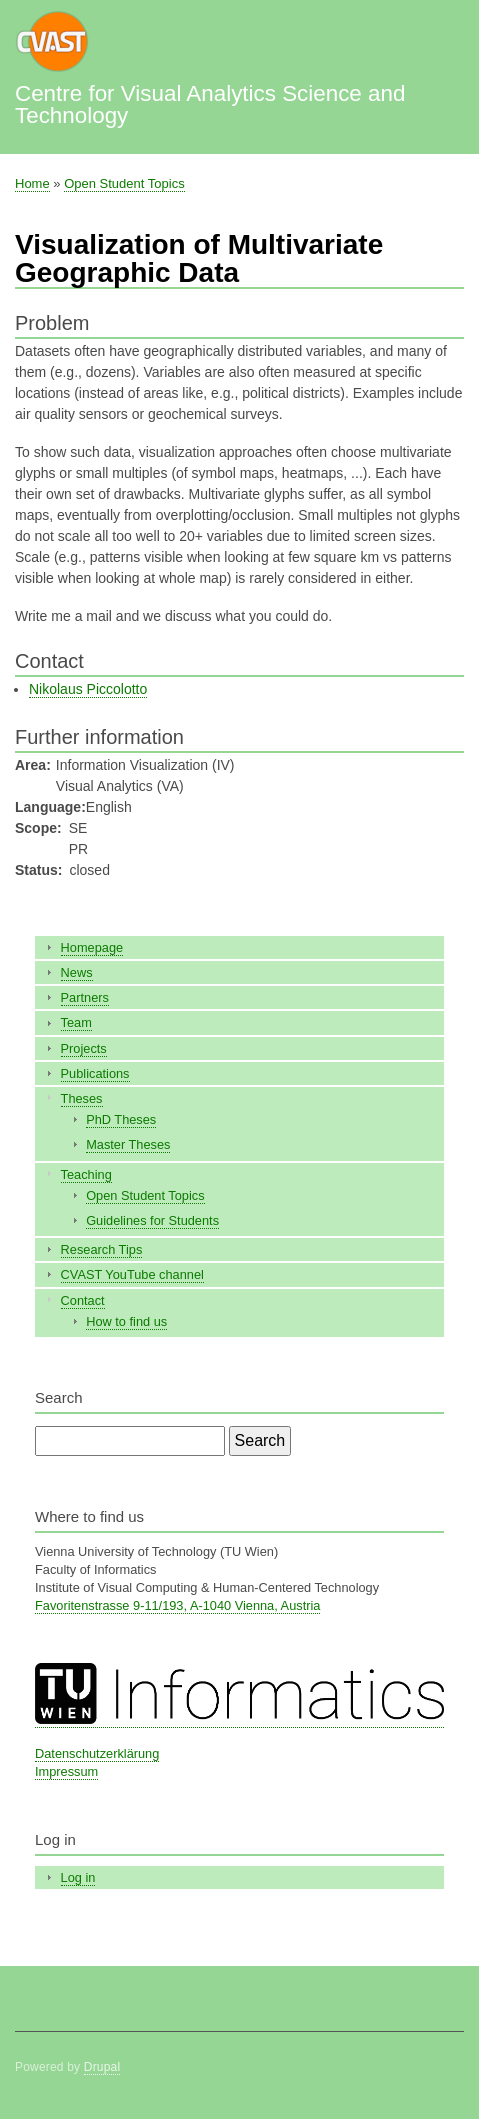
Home (32, 183)
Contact (83, 1300)
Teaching (86, 1174)
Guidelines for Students (152, 1220)
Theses (82, 1098)
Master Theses (128, 1144)
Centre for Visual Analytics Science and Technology (210, 104)
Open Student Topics (124, 183)
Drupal (102, 2067)
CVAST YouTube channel (132, 1274)
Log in (78, 1877)
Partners (85, 997)
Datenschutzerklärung (97, 1753)
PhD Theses (121, 1119)
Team (76, 1022)
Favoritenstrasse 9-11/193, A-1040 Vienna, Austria (177, 1605)
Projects (84, 1048)
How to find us (126, 1321)
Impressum (66, 1771)
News (77, 972)
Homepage (92, 947)
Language (48, 807)
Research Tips (102, 1249)
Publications (95, 1073)
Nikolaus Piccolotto (88, 689)
